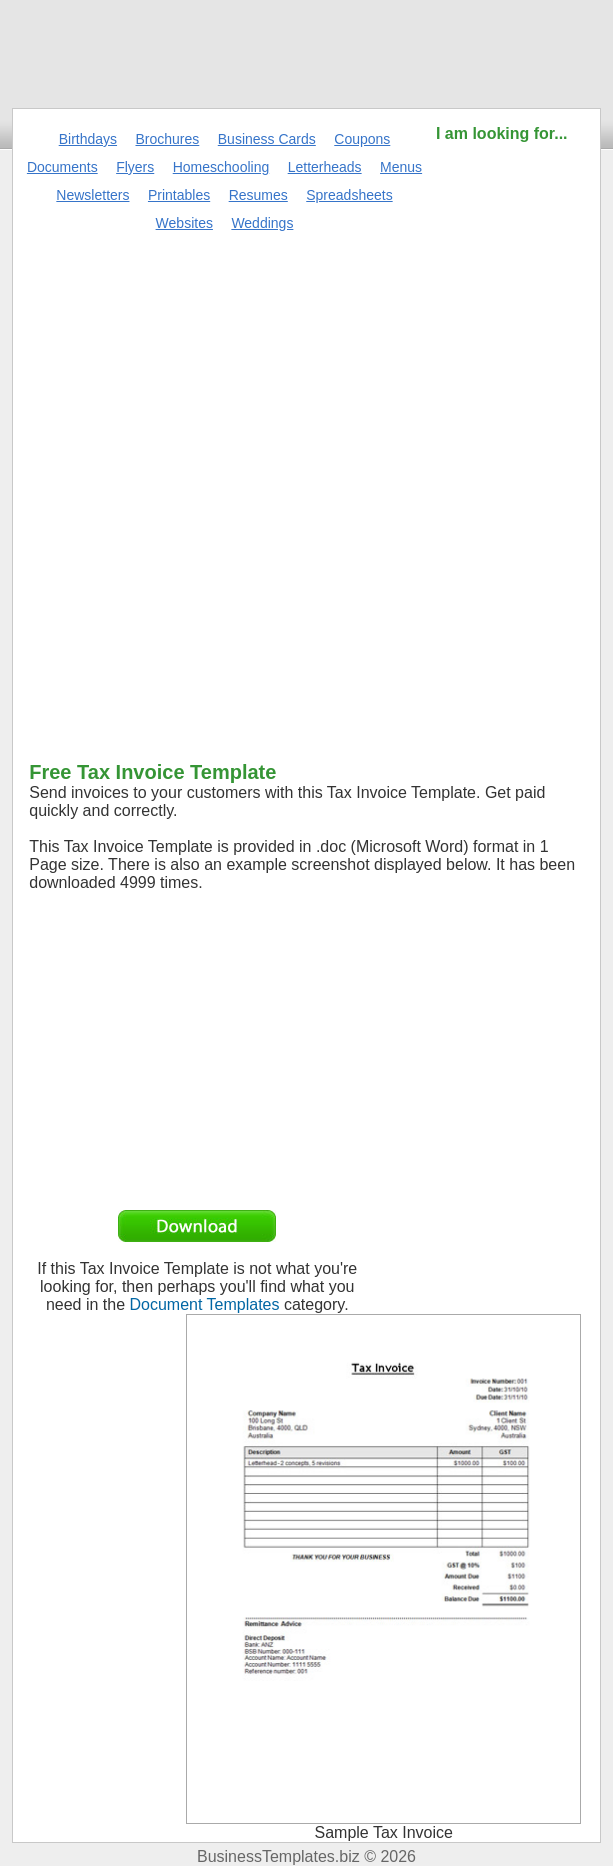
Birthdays (88, 139)
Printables (179, 195)
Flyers (135, 167)
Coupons (362, 139)
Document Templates (205, 1304)
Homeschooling (221, 167)
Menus (401, 167)
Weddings (262, 223)
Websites (184, 223)
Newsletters (92, 195)
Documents (62, 167)
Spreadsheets (349, 195)
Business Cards (267, 139)
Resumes (258, 195)
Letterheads (325, 167)
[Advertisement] (502, 445)
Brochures (168, 139)
